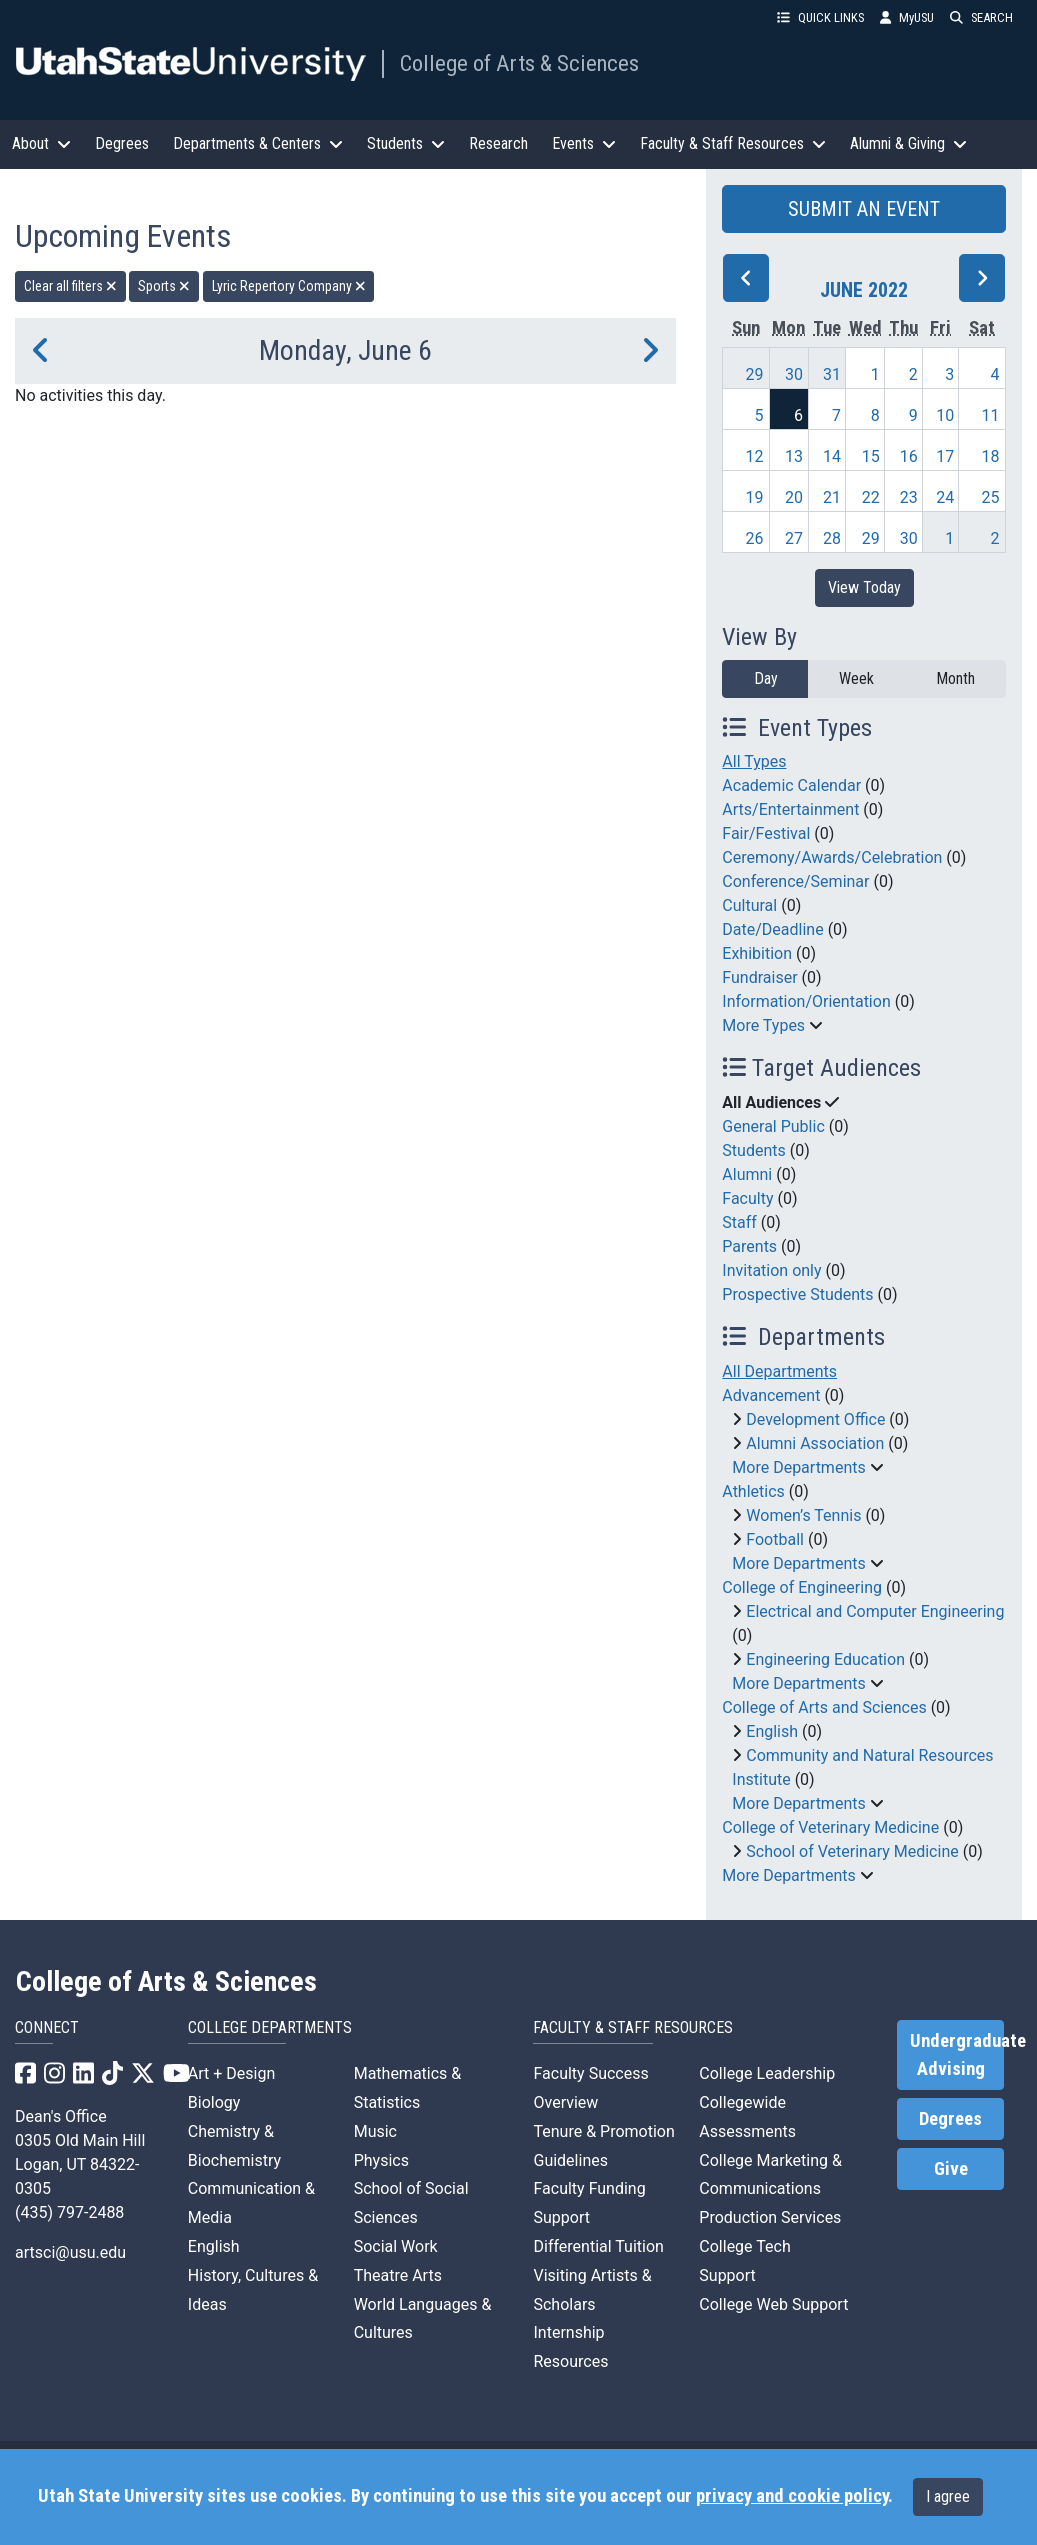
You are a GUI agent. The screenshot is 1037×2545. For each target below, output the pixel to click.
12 (754, 456)
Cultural (749, 905)
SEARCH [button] (981, 17)
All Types (754, 761)
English (772, 1731)
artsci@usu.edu (70, 2252)
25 (991, 497)
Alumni (747, 1174)
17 (945, 456)
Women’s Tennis (803, 1515)
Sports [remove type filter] (164, 286)
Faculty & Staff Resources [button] (733, 143)
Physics (381, 2160)
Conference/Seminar (795, 881)
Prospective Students (797, 1294)
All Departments (779, 1371)
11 (991, 415)
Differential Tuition (598, 2246)
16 (909, 456)
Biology (214, 2102)
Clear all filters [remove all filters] (70, 286)
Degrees (122, 143)
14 (832, 456)
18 (991, 456)
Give (951, 2169)
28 (832, 538)
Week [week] (856, 678)
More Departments (798, 1467)
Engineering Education (825, 1659)
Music (375, 2131)
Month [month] (955, 678)
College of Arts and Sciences (824, 1707)
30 (794, 374)
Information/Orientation (806, 1001)
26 (754, 538)
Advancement (771, 1395)
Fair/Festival (766, 833)
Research (498, 143)
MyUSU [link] (907, 17)
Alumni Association (815, 1443)
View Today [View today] (864, 587)
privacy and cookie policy (792, 2496)
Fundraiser (759, 977)
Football (775, 1539)
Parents (749, 1246)
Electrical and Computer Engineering (875, 1611)
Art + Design (231, 2073)
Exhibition (757, 953)
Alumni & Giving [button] (908, 143)
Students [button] (406, 143)
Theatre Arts (398, 2275)
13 (794, 456)
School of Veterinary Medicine (852, 1851)
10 (945, 415)
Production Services (770, 2217)
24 (945, 497)
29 (754, 374)
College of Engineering (802, 1587)
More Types (763, 1025)
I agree (948, 2496)
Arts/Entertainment (790, 809)
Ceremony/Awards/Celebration (832, 857)
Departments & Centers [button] (258, 143)
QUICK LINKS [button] (820, 17)
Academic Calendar (791, 785)
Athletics (753, 1491)
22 (871, 497)
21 (832, 497)
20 (794, 497)
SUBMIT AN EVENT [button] (864, 209)
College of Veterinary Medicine (830, 1827)
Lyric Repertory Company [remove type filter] (289, 286)
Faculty (747, 1198)
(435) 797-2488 (69, 2212)
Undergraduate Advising (957, 2055)
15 (871, 456)
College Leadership (767, 2073)
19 (754, 497)
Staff (739, 1222)
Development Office (815, 1419)
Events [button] (584, 143)
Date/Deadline (772, 929)
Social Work (396, 2246)
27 (794, 538)
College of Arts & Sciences (519, 63)
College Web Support (773, 2304)
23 (909, 497)
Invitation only (771, 1270)
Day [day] (766, 678)
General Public (773, 1126)
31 (832, 374)
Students (753, 1150)
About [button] (41, 143)
